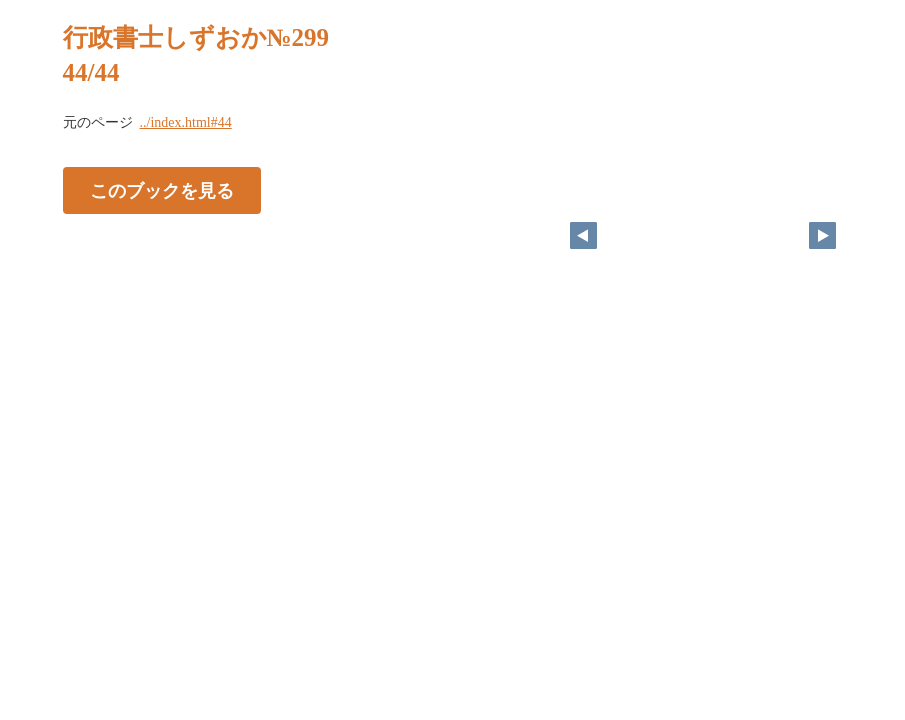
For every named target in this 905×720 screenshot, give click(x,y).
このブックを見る (162, 191)
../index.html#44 (186, 122)
